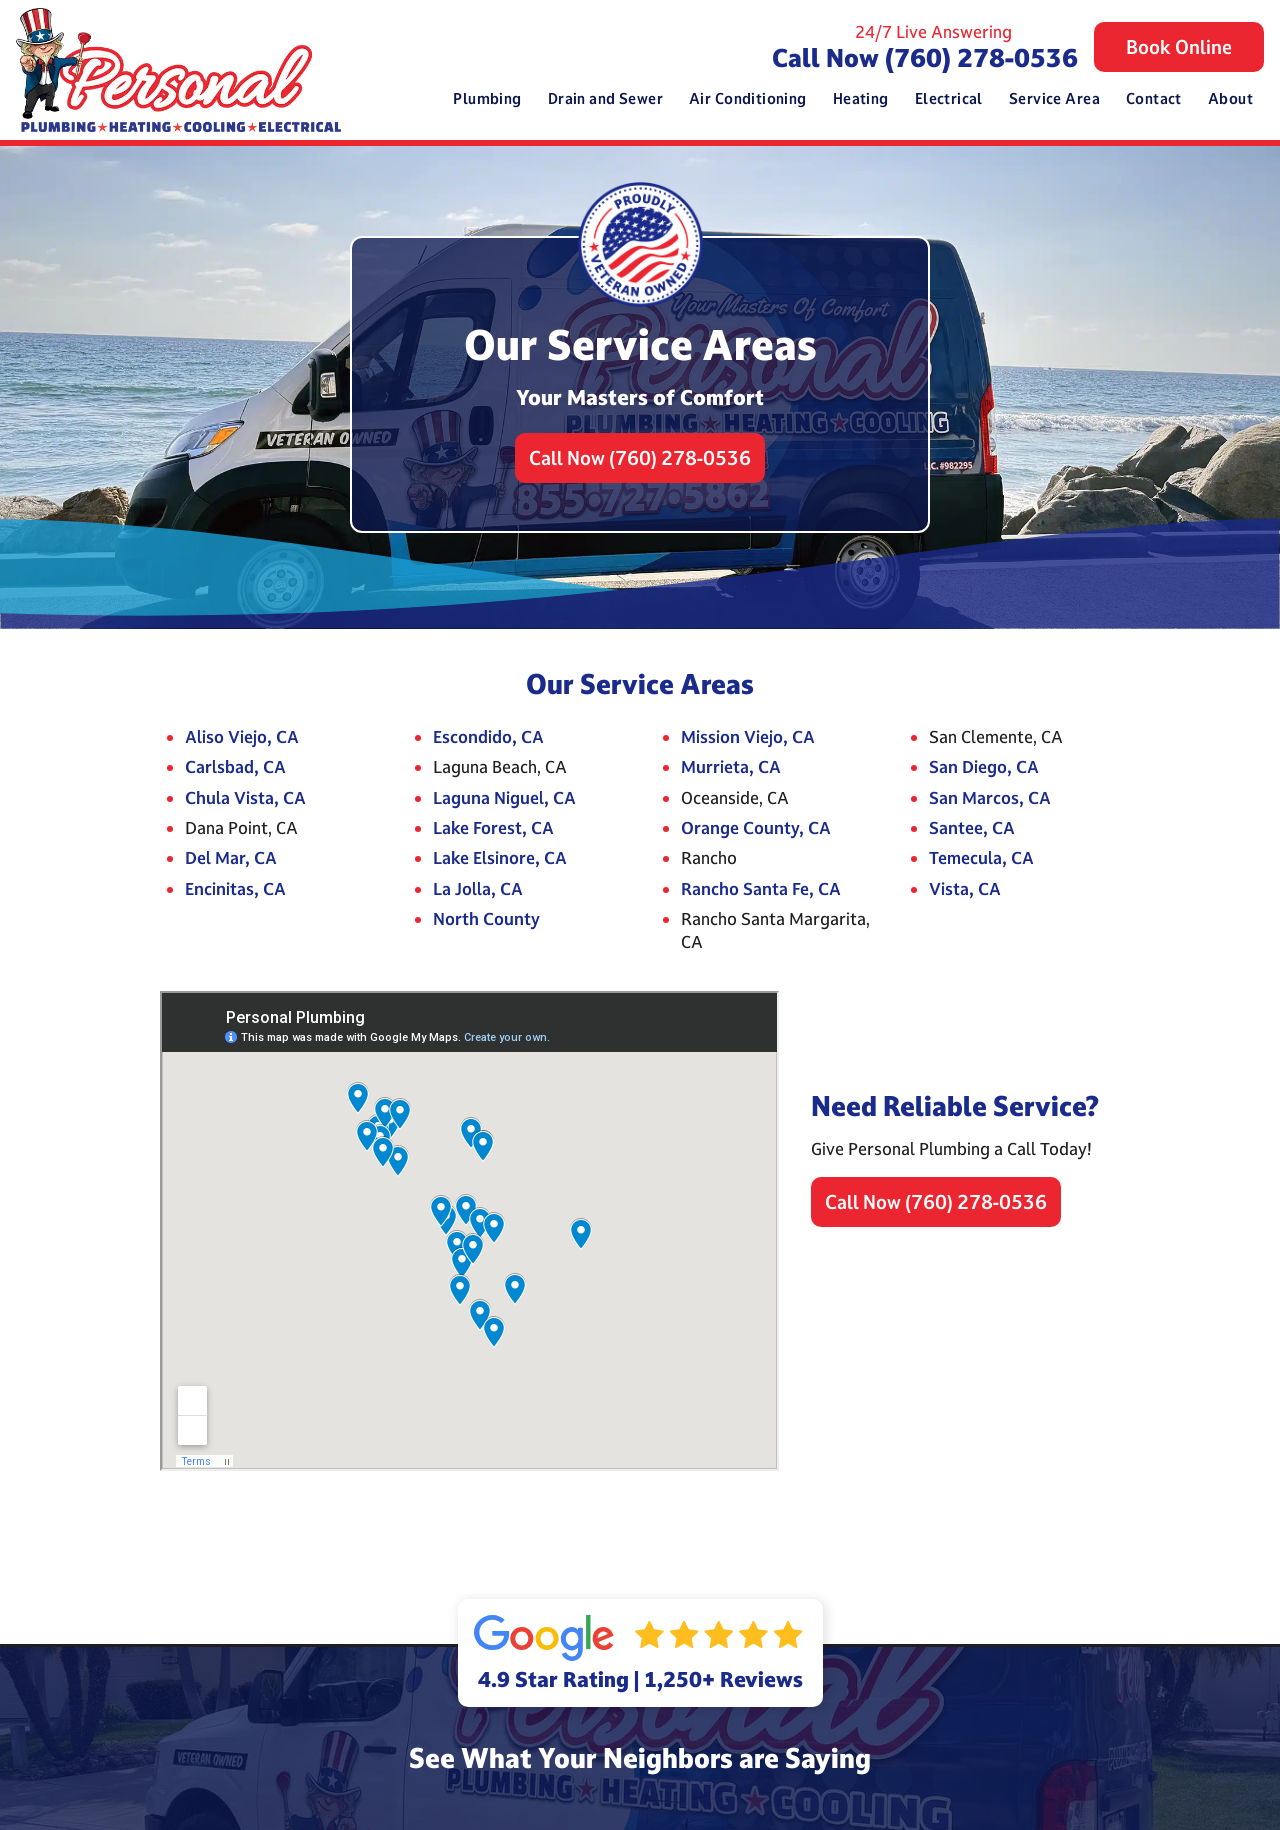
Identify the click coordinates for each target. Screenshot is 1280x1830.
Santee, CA (972, 827)
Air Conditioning (748, 98)
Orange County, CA (756, 827)
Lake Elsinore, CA (500, 857)
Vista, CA (965, 888)
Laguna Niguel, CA (504, 797)
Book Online (1179, 47)
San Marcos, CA (990, 797)
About (1230, 98)
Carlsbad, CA (235, 766)
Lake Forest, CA (493, 827)
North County (486, 918)
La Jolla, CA (478, 888)
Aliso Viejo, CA (242, 736)
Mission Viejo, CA (748, 736)
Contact (1154, 98)
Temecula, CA (981, 857)
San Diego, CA (984, 766)
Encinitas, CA (235, 888)
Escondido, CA (488, 736)
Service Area (1054, 98)
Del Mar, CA (231, 857)
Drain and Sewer (605, 98)
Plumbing (487, 98)
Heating (861, 98)
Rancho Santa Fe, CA (761, 888)
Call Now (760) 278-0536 (925, 57)
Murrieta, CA (731, 766)
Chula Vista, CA (245, 797)
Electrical (949, 98)
